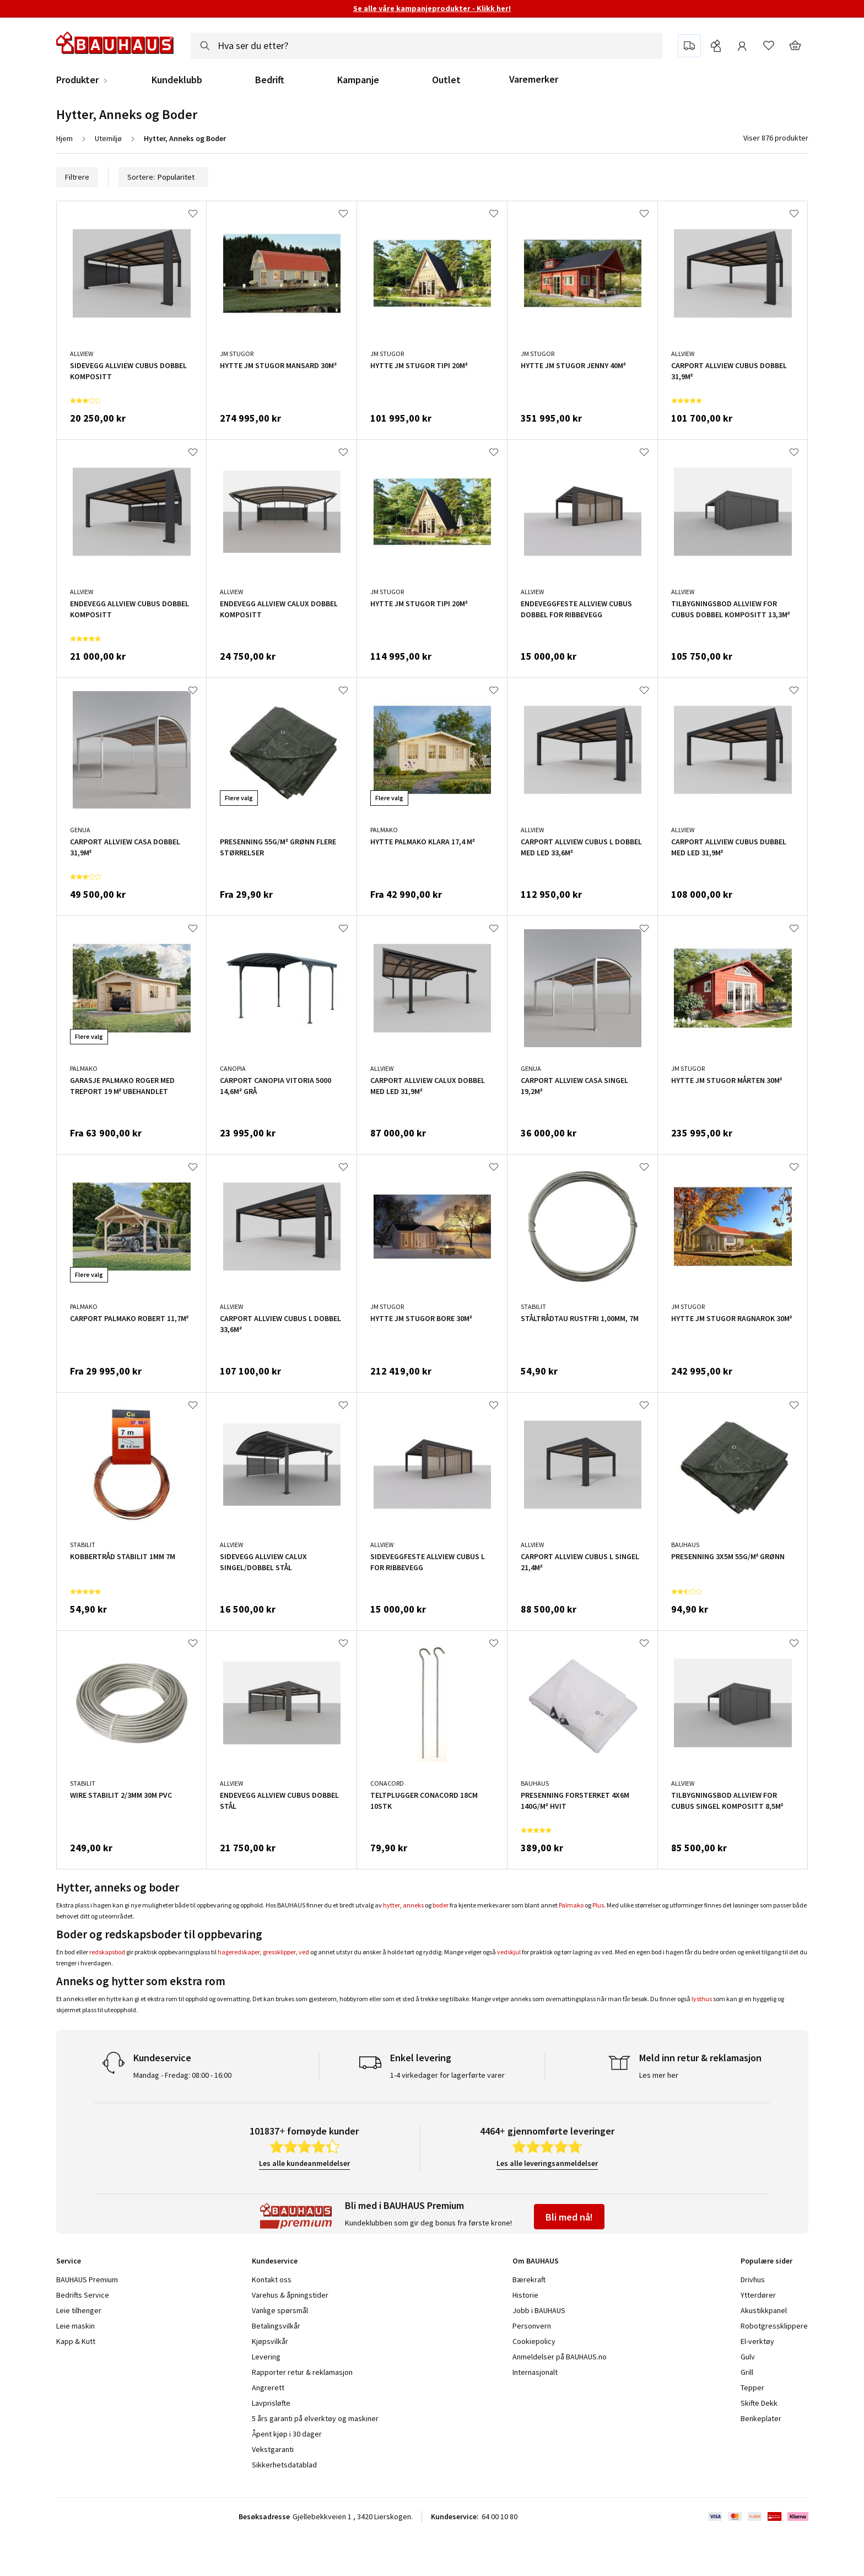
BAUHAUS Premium (87, 2279)
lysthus (702, 1999)
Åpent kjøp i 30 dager (287, 2434)
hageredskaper (239, 1952)
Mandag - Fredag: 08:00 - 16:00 (182, 2075)
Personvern (531, 2326)
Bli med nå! (569, 2217)
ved (304, 1952)
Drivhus (753, 2279)
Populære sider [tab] (766, 2261)
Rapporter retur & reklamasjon (302, 2372)
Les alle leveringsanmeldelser (547, 2163)
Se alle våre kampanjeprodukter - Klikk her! (432, 8)
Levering (266, 2357)
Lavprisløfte (271, 2403)
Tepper (752, 2387)
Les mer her (658, 2075)
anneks (413, 1905)
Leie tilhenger (78, 2310)
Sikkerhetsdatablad (284, 2465)
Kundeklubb (177, 80)
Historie (525, 2295)
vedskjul (509, 1952)
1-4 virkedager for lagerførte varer (447, 2075)
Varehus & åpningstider (290, 2295)
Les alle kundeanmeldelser (304, 2163)
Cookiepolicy (533, 2341)
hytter (391, 1905)
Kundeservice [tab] (275, 2261)
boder (441, 1905)
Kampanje (358, 80)
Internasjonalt (535, 2372)
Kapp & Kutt (75, 2341)
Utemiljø (108, 138)
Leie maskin (75, 2326)
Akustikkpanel (764, 2310)
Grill (747, 2372)
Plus (598, 1905)
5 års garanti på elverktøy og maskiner (315, 2418)
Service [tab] (68, 2261)
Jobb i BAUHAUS (538, 2310)
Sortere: (163, 177)
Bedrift (269, 80)
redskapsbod (107, 1952)
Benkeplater (761, 2418)
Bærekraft (529, 2279)
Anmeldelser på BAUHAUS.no (559, 2357)
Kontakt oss (271, 2279)
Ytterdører (758, 2295)
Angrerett (268, 2387)
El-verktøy (757, 2341)
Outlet (446, 80)
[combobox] (427, 46)
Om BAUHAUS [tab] (535, 2261)
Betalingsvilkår (276, 2326)
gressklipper (279, 1952)
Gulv (748, 2357)
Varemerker (533, 79)
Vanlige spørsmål (280, 2310)
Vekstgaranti (273, 2449)
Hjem (64, 138)
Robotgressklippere (774, 2326)
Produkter (77, 80)
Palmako (571, 1905)
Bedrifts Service (82, 2295)
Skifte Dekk (760, 2403)
